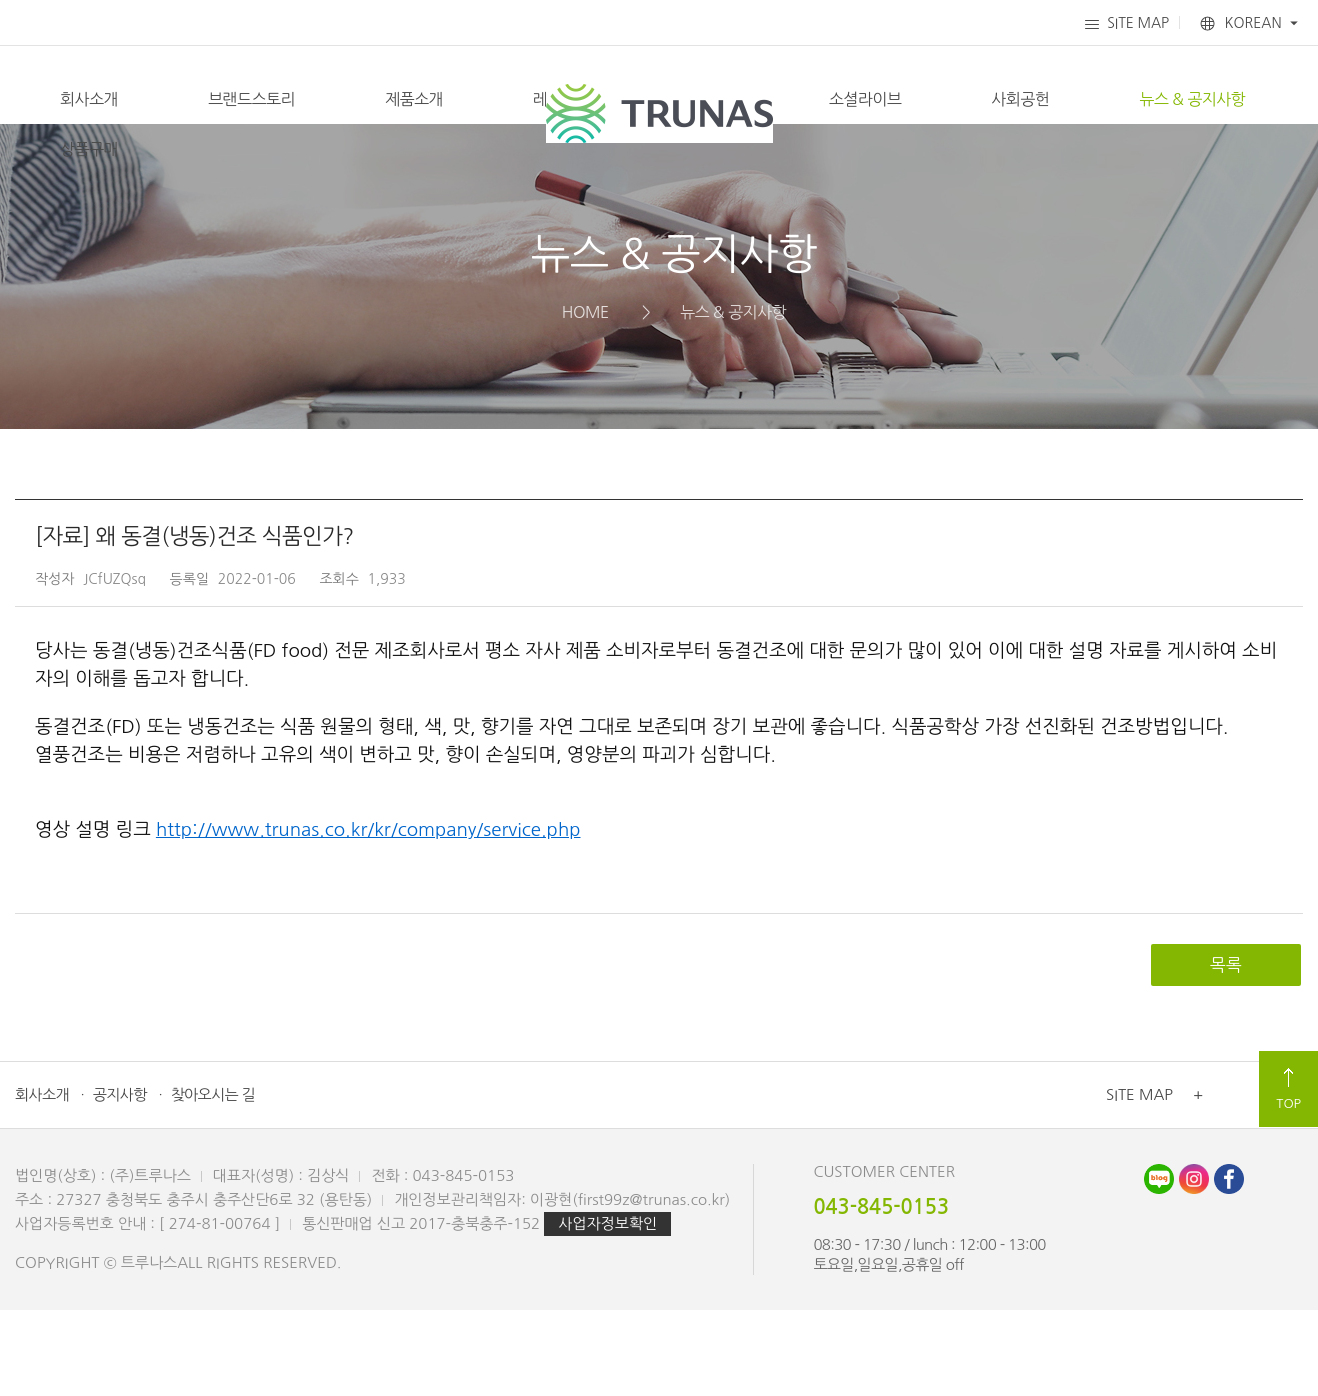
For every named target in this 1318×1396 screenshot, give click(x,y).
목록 (1226, 1050)
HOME (585, 398)
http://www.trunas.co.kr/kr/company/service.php (368, 915)
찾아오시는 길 (213, 1180)
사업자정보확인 (607, 1309)
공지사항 (120, 1180)
